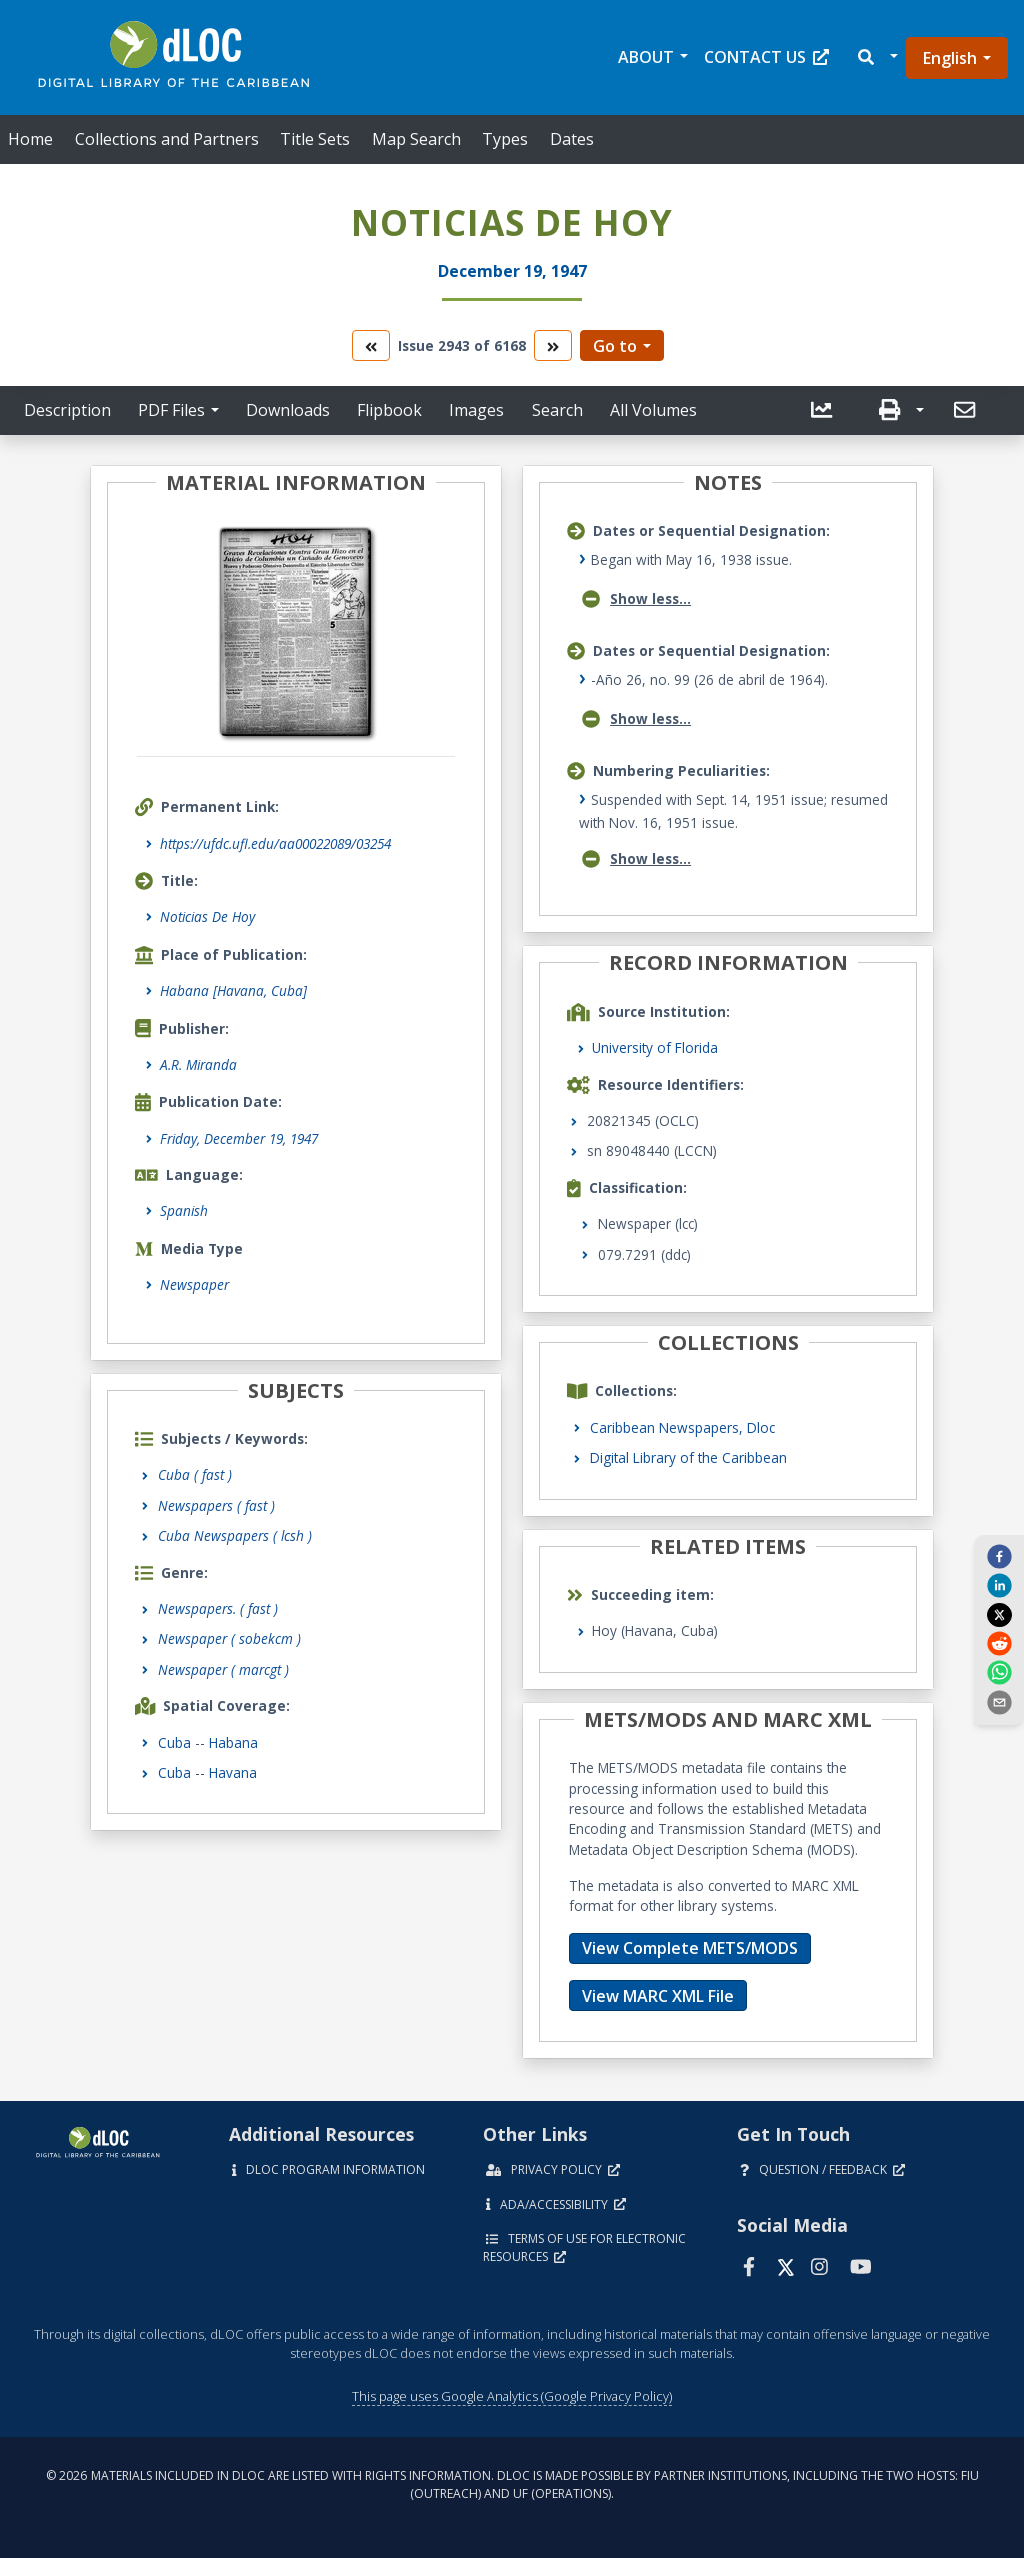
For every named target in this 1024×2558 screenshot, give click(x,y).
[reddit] (999, 1643)
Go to (615, 346)
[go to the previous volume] (371, 345)
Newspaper (194, 1284)
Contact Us (766, 57)
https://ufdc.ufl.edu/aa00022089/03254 (275, 843)
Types (505, 139)
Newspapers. (218, 1608)
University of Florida (655, 1047)
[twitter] (999, 1614)
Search (557, 410)
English (950, 58)
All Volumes (653, 410)
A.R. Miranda (198, 1064)
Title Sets (315, 139)
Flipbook (389, 410)
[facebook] (999, 1556)
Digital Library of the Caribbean (688, 1457)
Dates (572, 139)
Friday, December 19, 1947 (239, 1138)
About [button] (646, 57)
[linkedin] (999, 1585)
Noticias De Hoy (207, 916)
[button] (876, 57)
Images (476, 410)
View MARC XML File (658, 1996)
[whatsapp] (999, 1672)
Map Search (416, 139)
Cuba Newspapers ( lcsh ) (235, 1535)
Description (67, 410)
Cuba (174, 1742)
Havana (233, 1772)
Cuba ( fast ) (195, 1474)
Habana (233, 1742)
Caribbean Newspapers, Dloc (682, 1427)
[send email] (999, 1701)
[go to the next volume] (553, 345)
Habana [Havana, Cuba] (233, 990)
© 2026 (512, 2484)
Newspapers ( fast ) (216, 1505)
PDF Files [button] (171, 410)
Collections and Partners (167, 139)
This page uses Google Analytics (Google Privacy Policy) (512, 2396)
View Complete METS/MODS (690, 1948)
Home (30, 139)
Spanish (184, 1210)
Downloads (288, 410)
